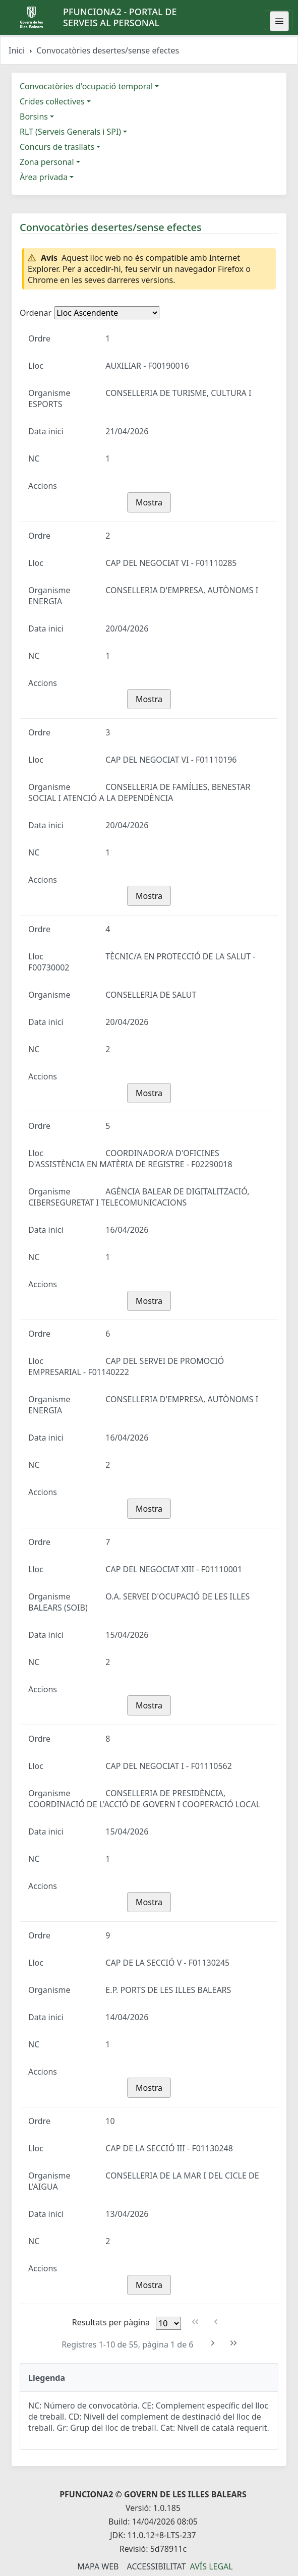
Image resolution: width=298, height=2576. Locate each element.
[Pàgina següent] (213, 2343)
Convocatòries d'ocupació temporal (86, 86)
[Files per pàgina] (168, 2323)
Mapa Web (97, 2566)
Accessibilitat (156, 2566)
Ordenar (35, 312)
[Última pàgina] (233, 2343)
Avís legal (211, 2566)
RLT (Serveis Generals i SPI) (70, 131)
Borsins (34, 116)
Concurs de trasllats (57, 146)
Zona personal (47, 161)
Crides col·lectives (52, 101)
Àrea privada (44, 177)
